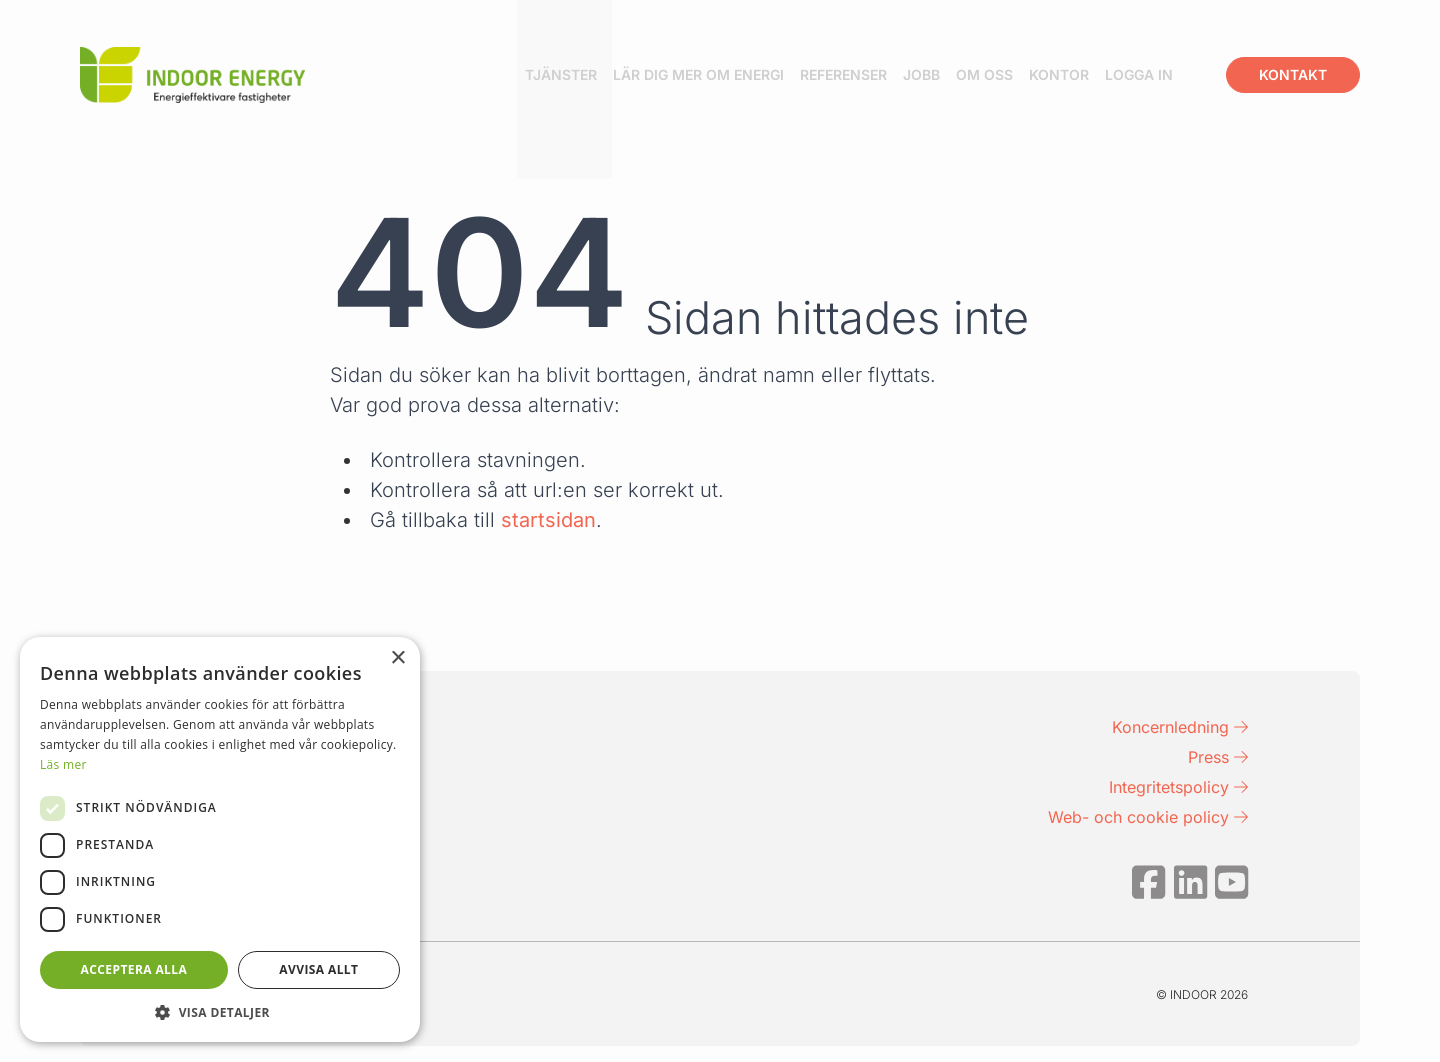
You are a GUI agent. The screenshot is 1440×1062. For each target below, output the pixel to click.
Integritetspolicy (1178, 787)
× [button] (397, 658)
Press (1218, 757)
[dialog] (220, 839)
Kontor (1096, 74)
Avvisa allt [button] (318, 969)
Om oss (1021, 74)
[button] (220, 1012)
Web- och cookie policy (1148, 817)
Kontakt (1293, 74)
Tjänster (598, 74)
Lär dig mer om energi (735, 74)
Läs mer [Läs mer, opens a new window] (63, 764)
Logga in (1176, 74)
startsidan (548, 520)
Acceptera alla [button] (134, 969)
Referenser (880, 74)
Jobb (958, 74)
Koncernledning (1180, 727)
